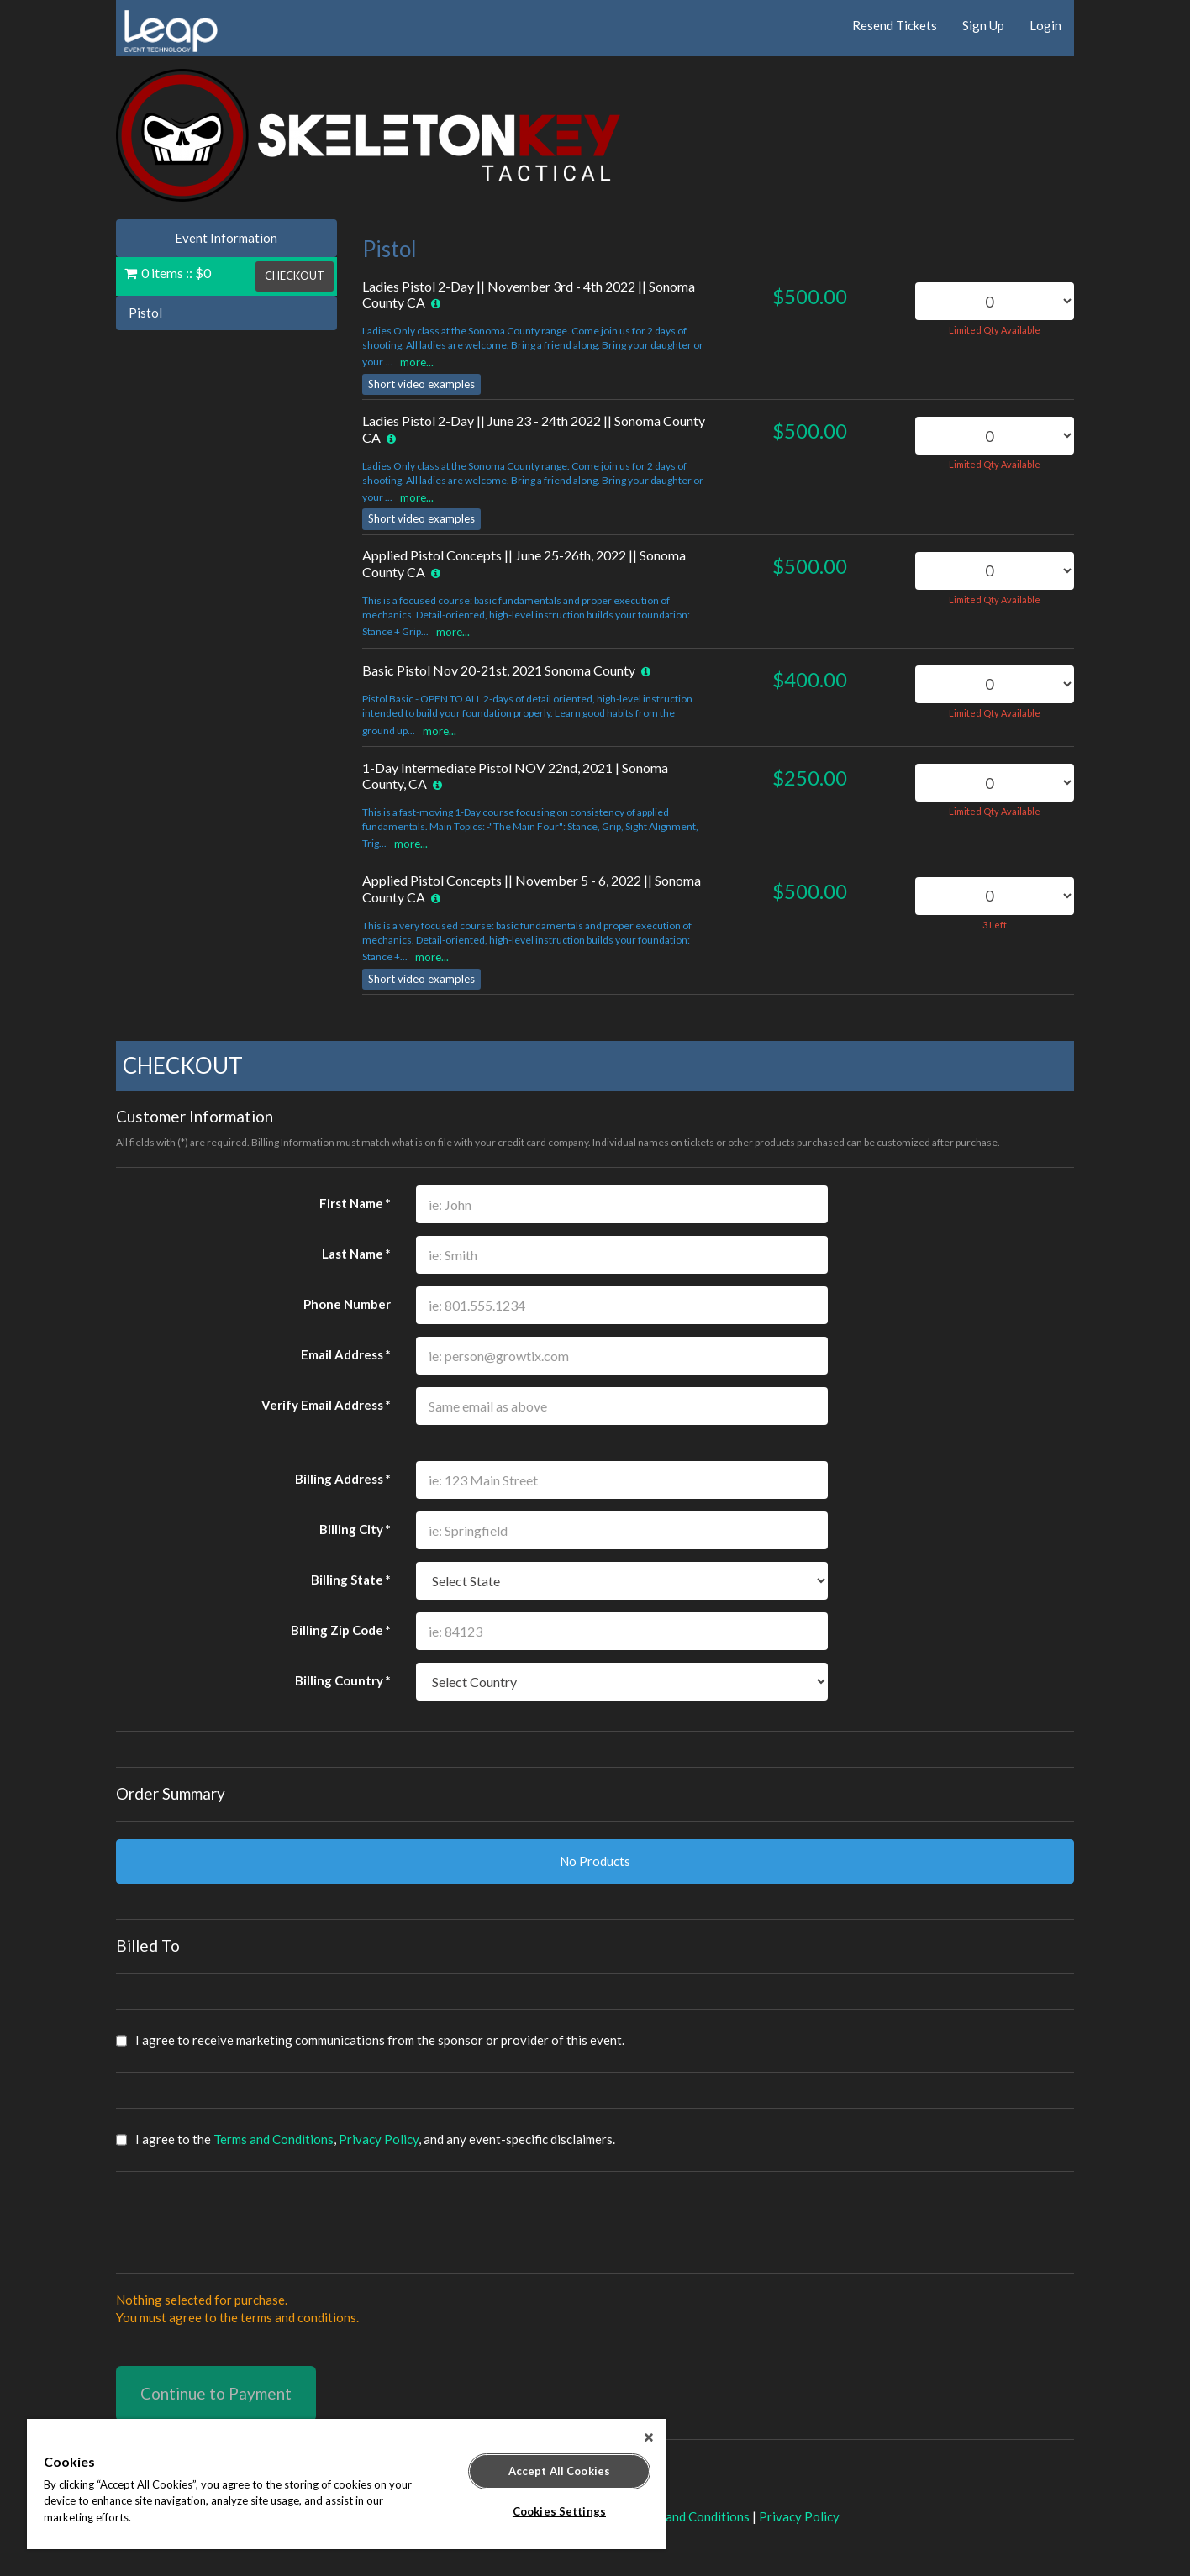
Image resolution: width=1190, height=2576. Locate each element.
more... (417, 362)
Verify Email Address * (326, 1404)
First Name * (355, 1203)
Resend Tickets (894, 25)
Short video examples (421, 384)
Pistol (145, 312)
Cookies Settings (559, 2511)
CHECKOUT (294, 275)
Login (1045, 25)
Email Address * (346, 1354)
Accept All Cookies (559, 2471)
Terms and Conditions (273, 2139)
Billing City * (355, 1529)
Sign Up (983, 25)
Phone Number (347, 1304)
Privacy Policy (379, 2139)
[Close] (649, 2437)
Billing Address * (343, 1478)
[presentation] (243, 2222)
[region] (346, 2484)
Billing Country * (343, 1680)
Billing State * (351, 1579)
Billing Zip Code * (341, 1630)
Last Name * (356, 1253)
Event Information (226, 237)
